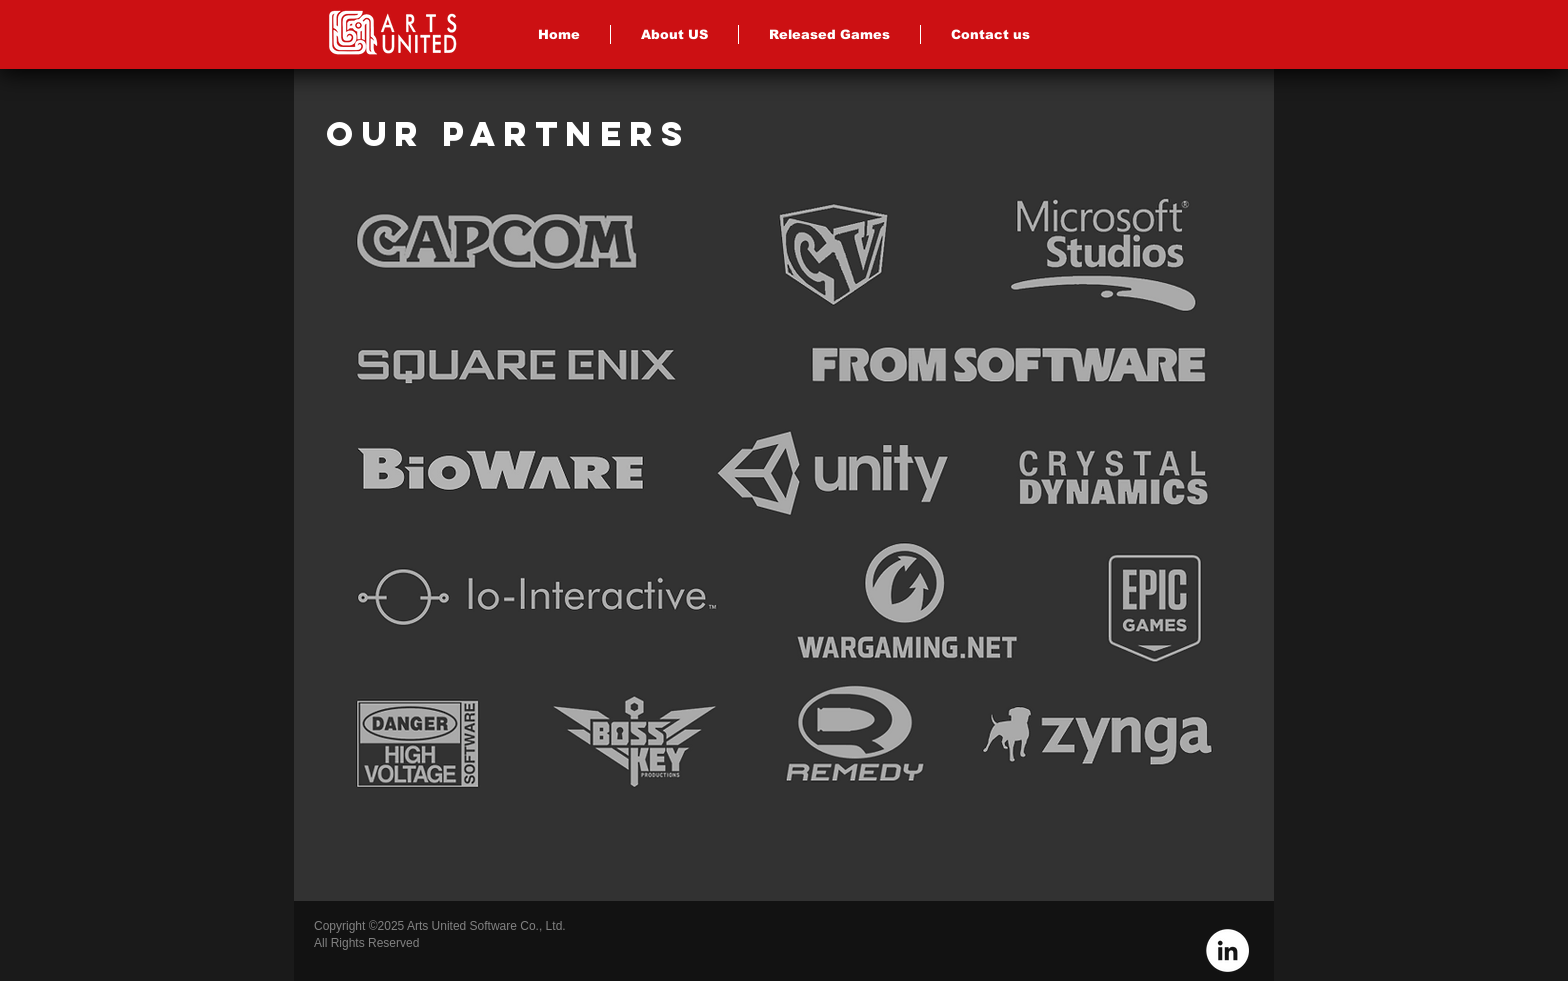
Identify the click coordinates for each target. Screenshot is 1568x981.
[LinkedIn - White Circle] (1227, 950)
